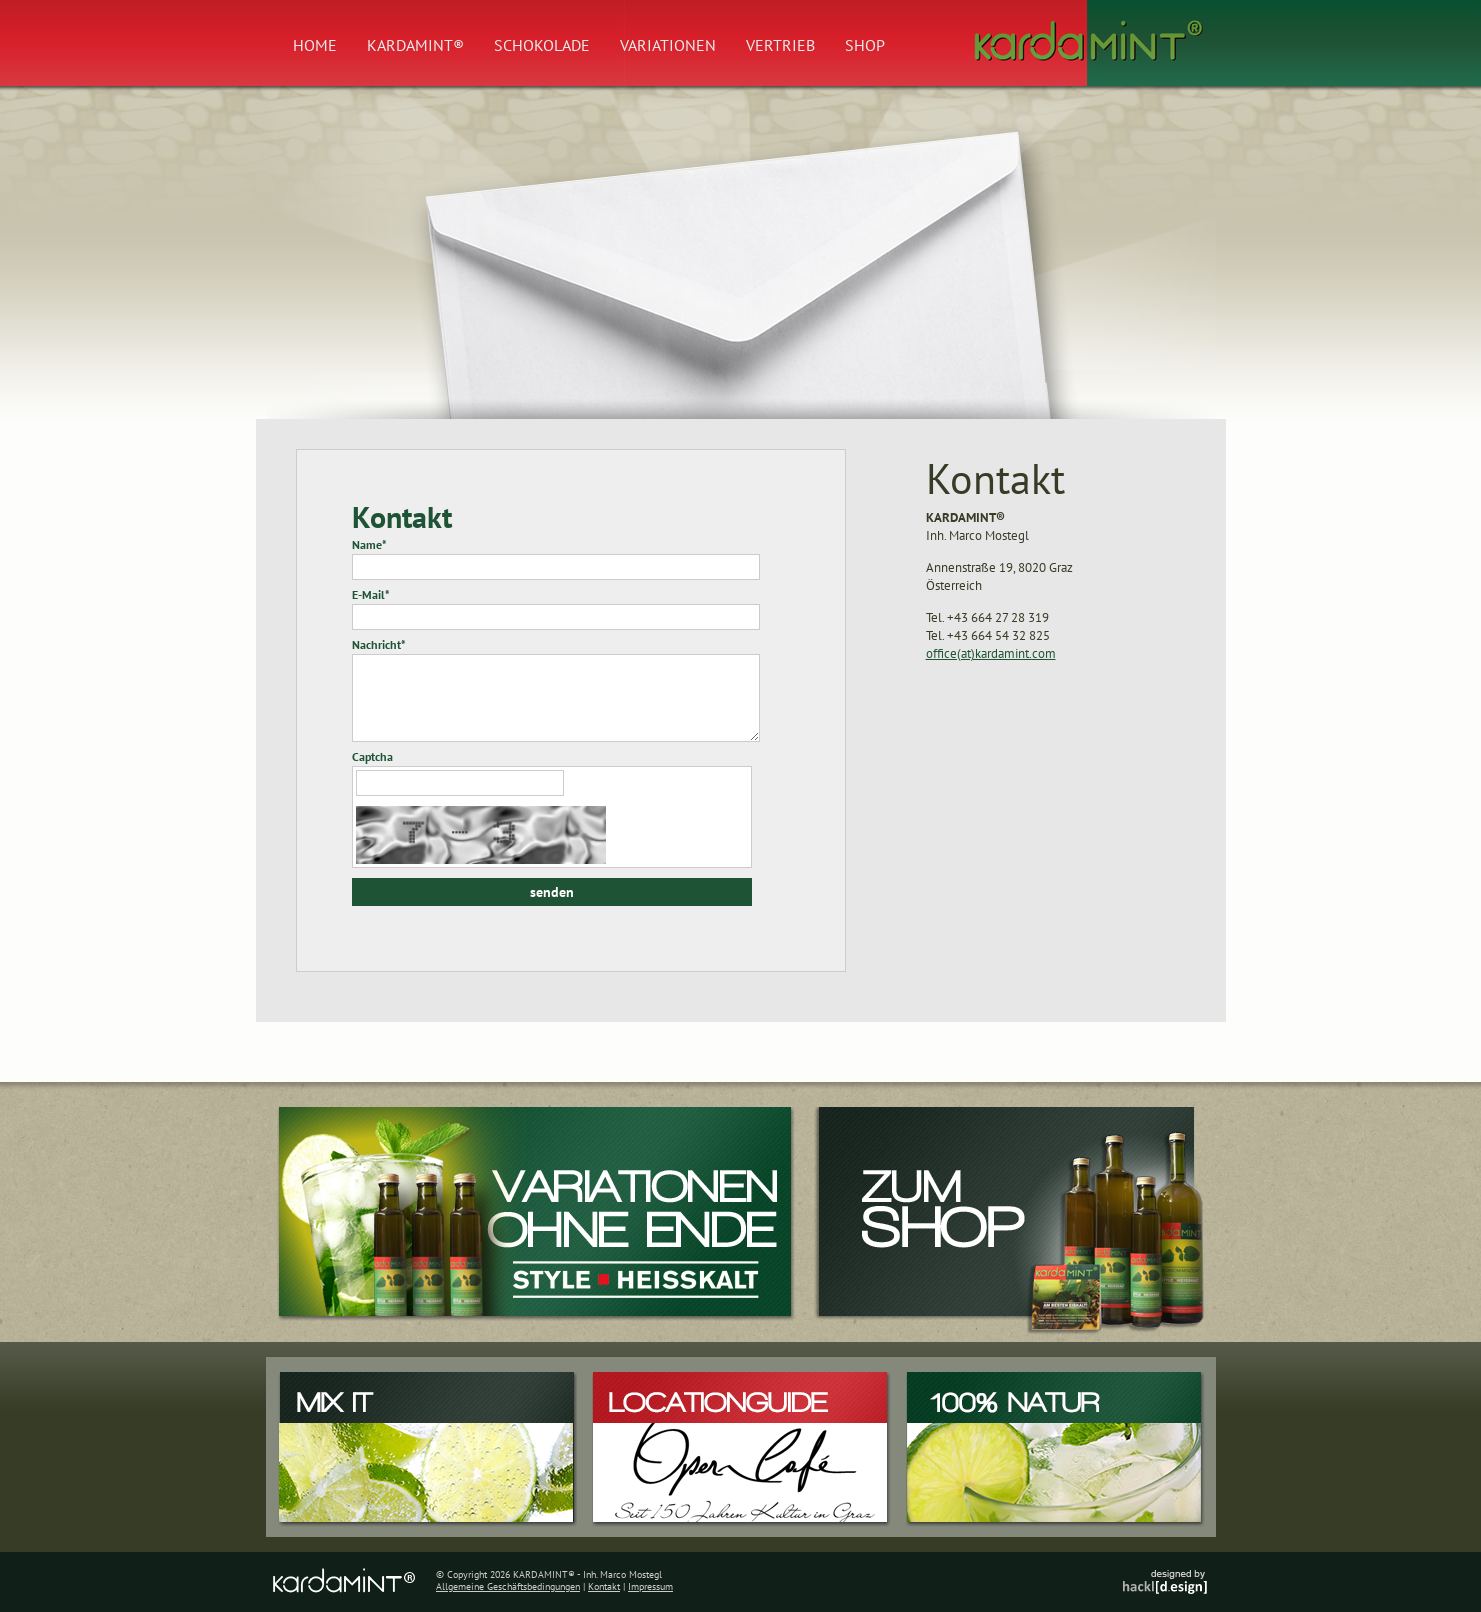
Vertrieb (780, 45)
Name (369, 544)
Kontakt (604, 1586)
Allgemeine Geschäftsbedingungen (508, 1586)
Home (315, 45)
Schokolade (542, 45)
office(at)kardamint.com (991, 653)
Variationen (668, 45)
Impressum (650, 1586)
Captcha (372, 756)
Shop (865, 45)
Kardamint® (415, 45)
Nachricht (379, 644)
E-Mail (371, 594)
